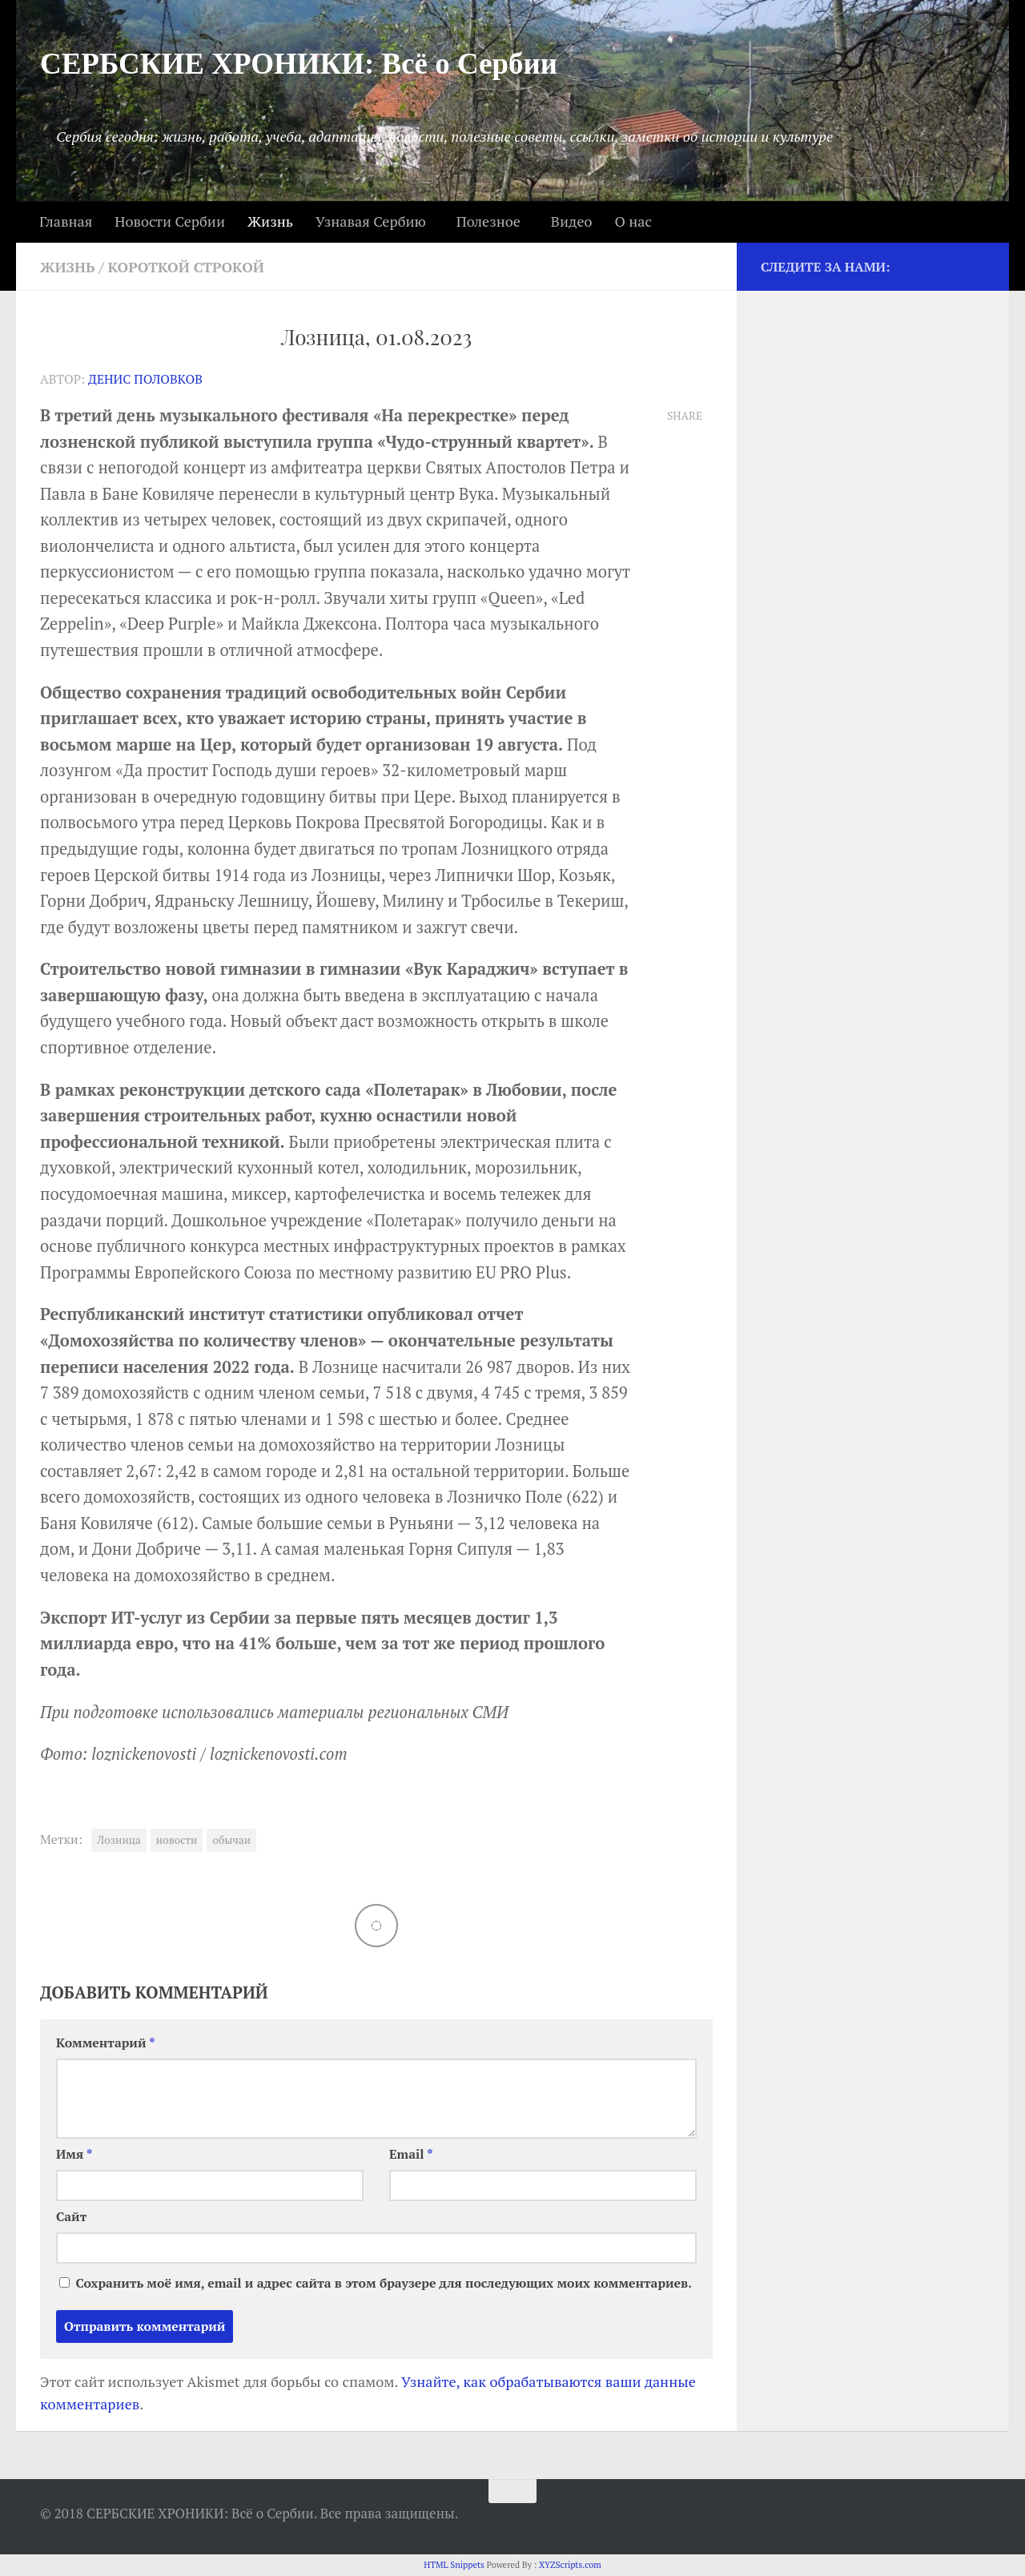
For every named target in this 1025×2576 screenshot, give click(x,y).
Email (411, 2154)
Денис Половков (145, 379)
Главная (65, 221)
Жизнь (270, 221)
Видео (572, 221)
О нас (632, 221)
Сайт (71, 2216)
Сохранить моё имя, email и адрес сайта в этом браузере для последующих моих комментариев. (383, 2283)
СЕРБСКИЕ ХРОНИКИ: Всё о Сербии (298, 63)
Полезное (488, 221)
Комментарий (105, 2043)
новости (177, 1840)
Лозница (119, 1840)
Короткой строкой (186, 266)
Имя (74, 2154)
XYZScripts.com (570, 2564)
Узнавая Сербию (371, 221)
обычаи (231, 1840)
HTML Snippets (454, 2564)
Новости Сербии (170, 221)
